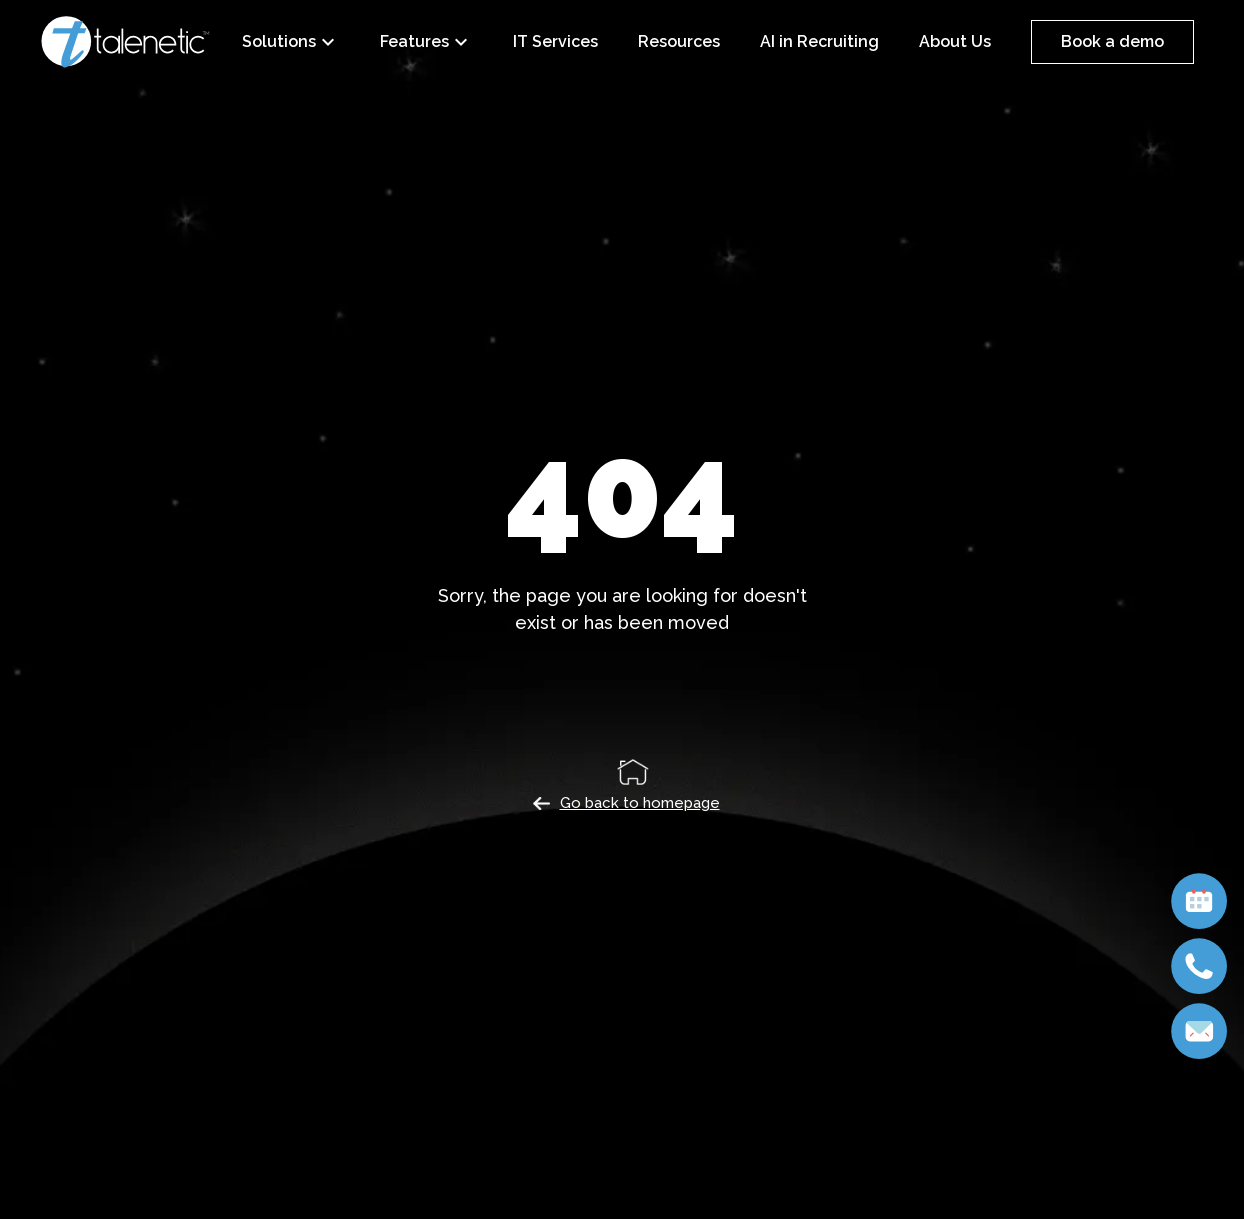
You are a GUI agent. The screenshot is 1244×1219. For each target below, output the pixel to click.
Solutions (291, 42)
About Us (955, 41)
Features (426, 42)
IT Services (555, 41)
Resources (679, 41)
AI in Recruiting (819, 41)
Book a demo (1112, 41)
